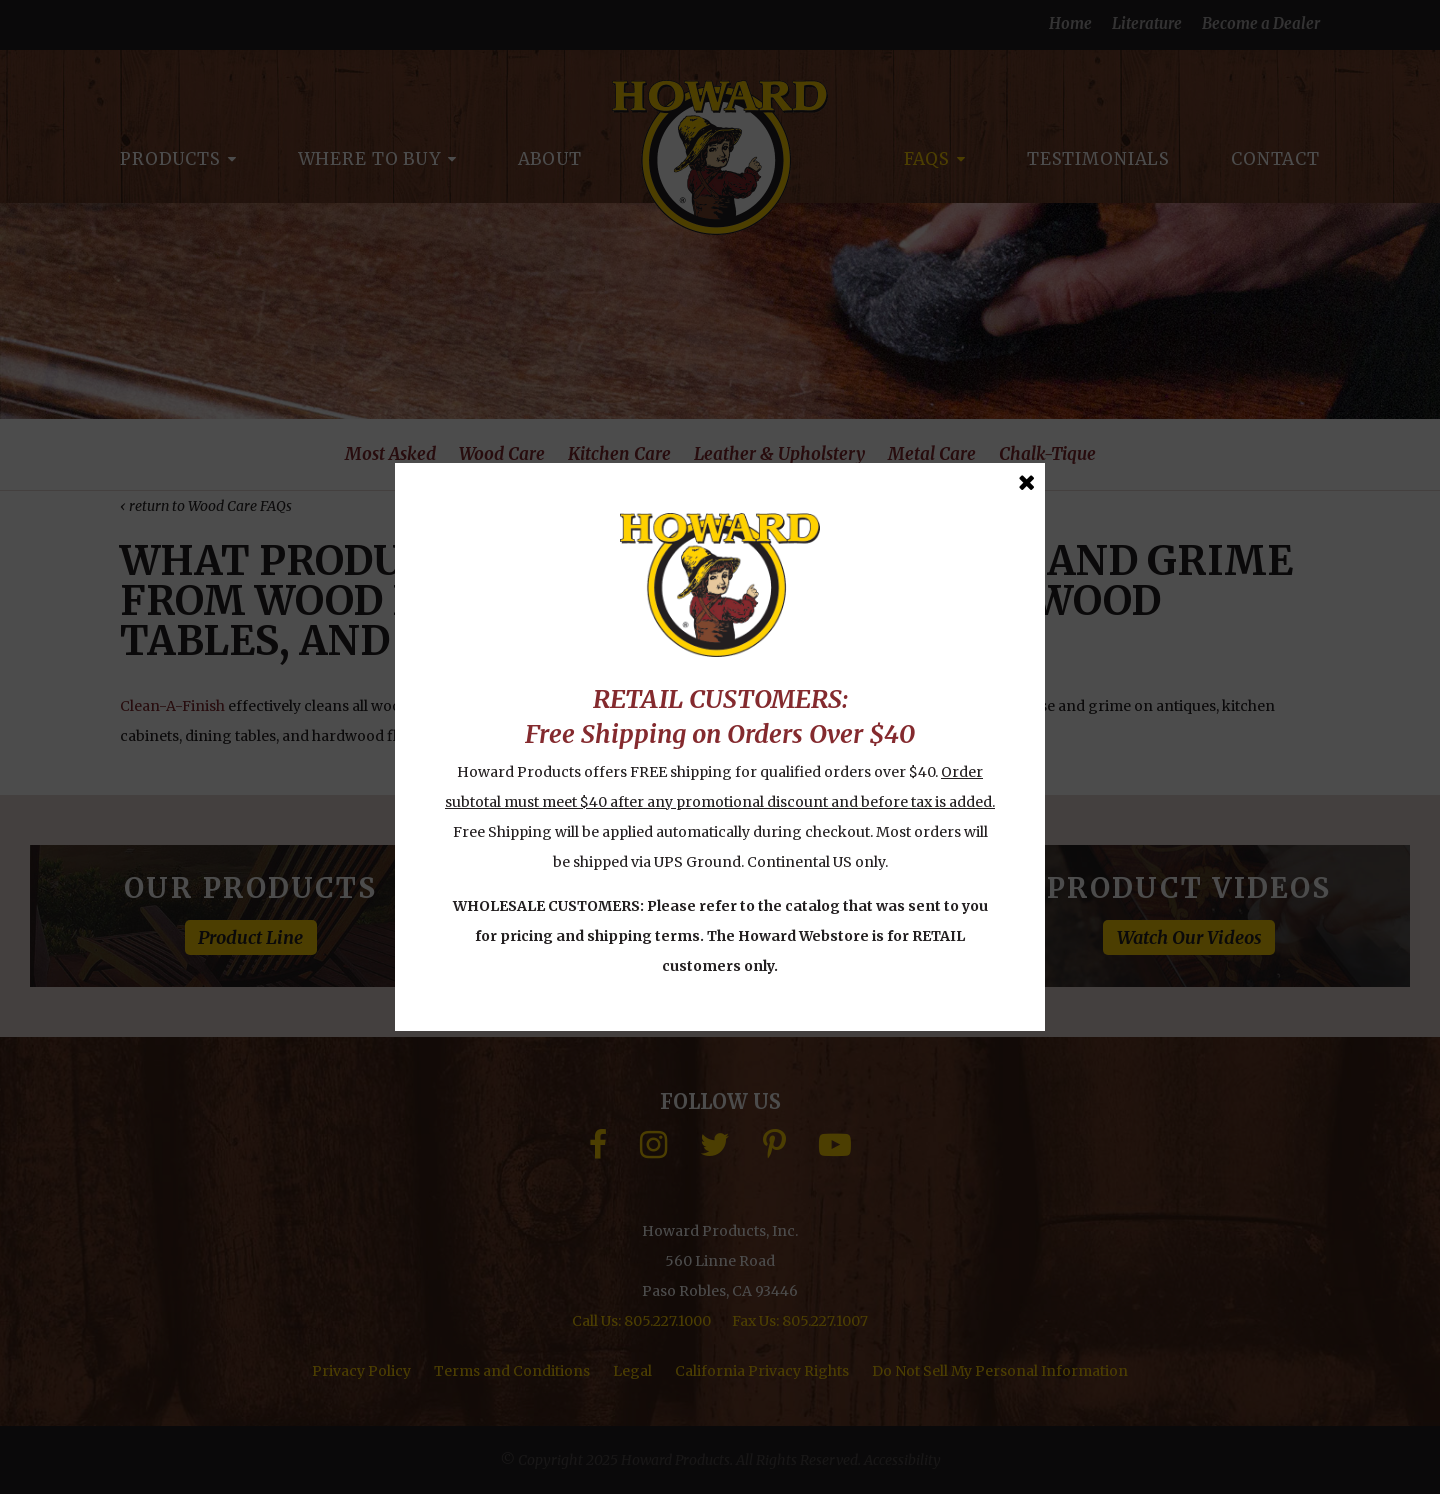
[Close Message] (1026, 482)
